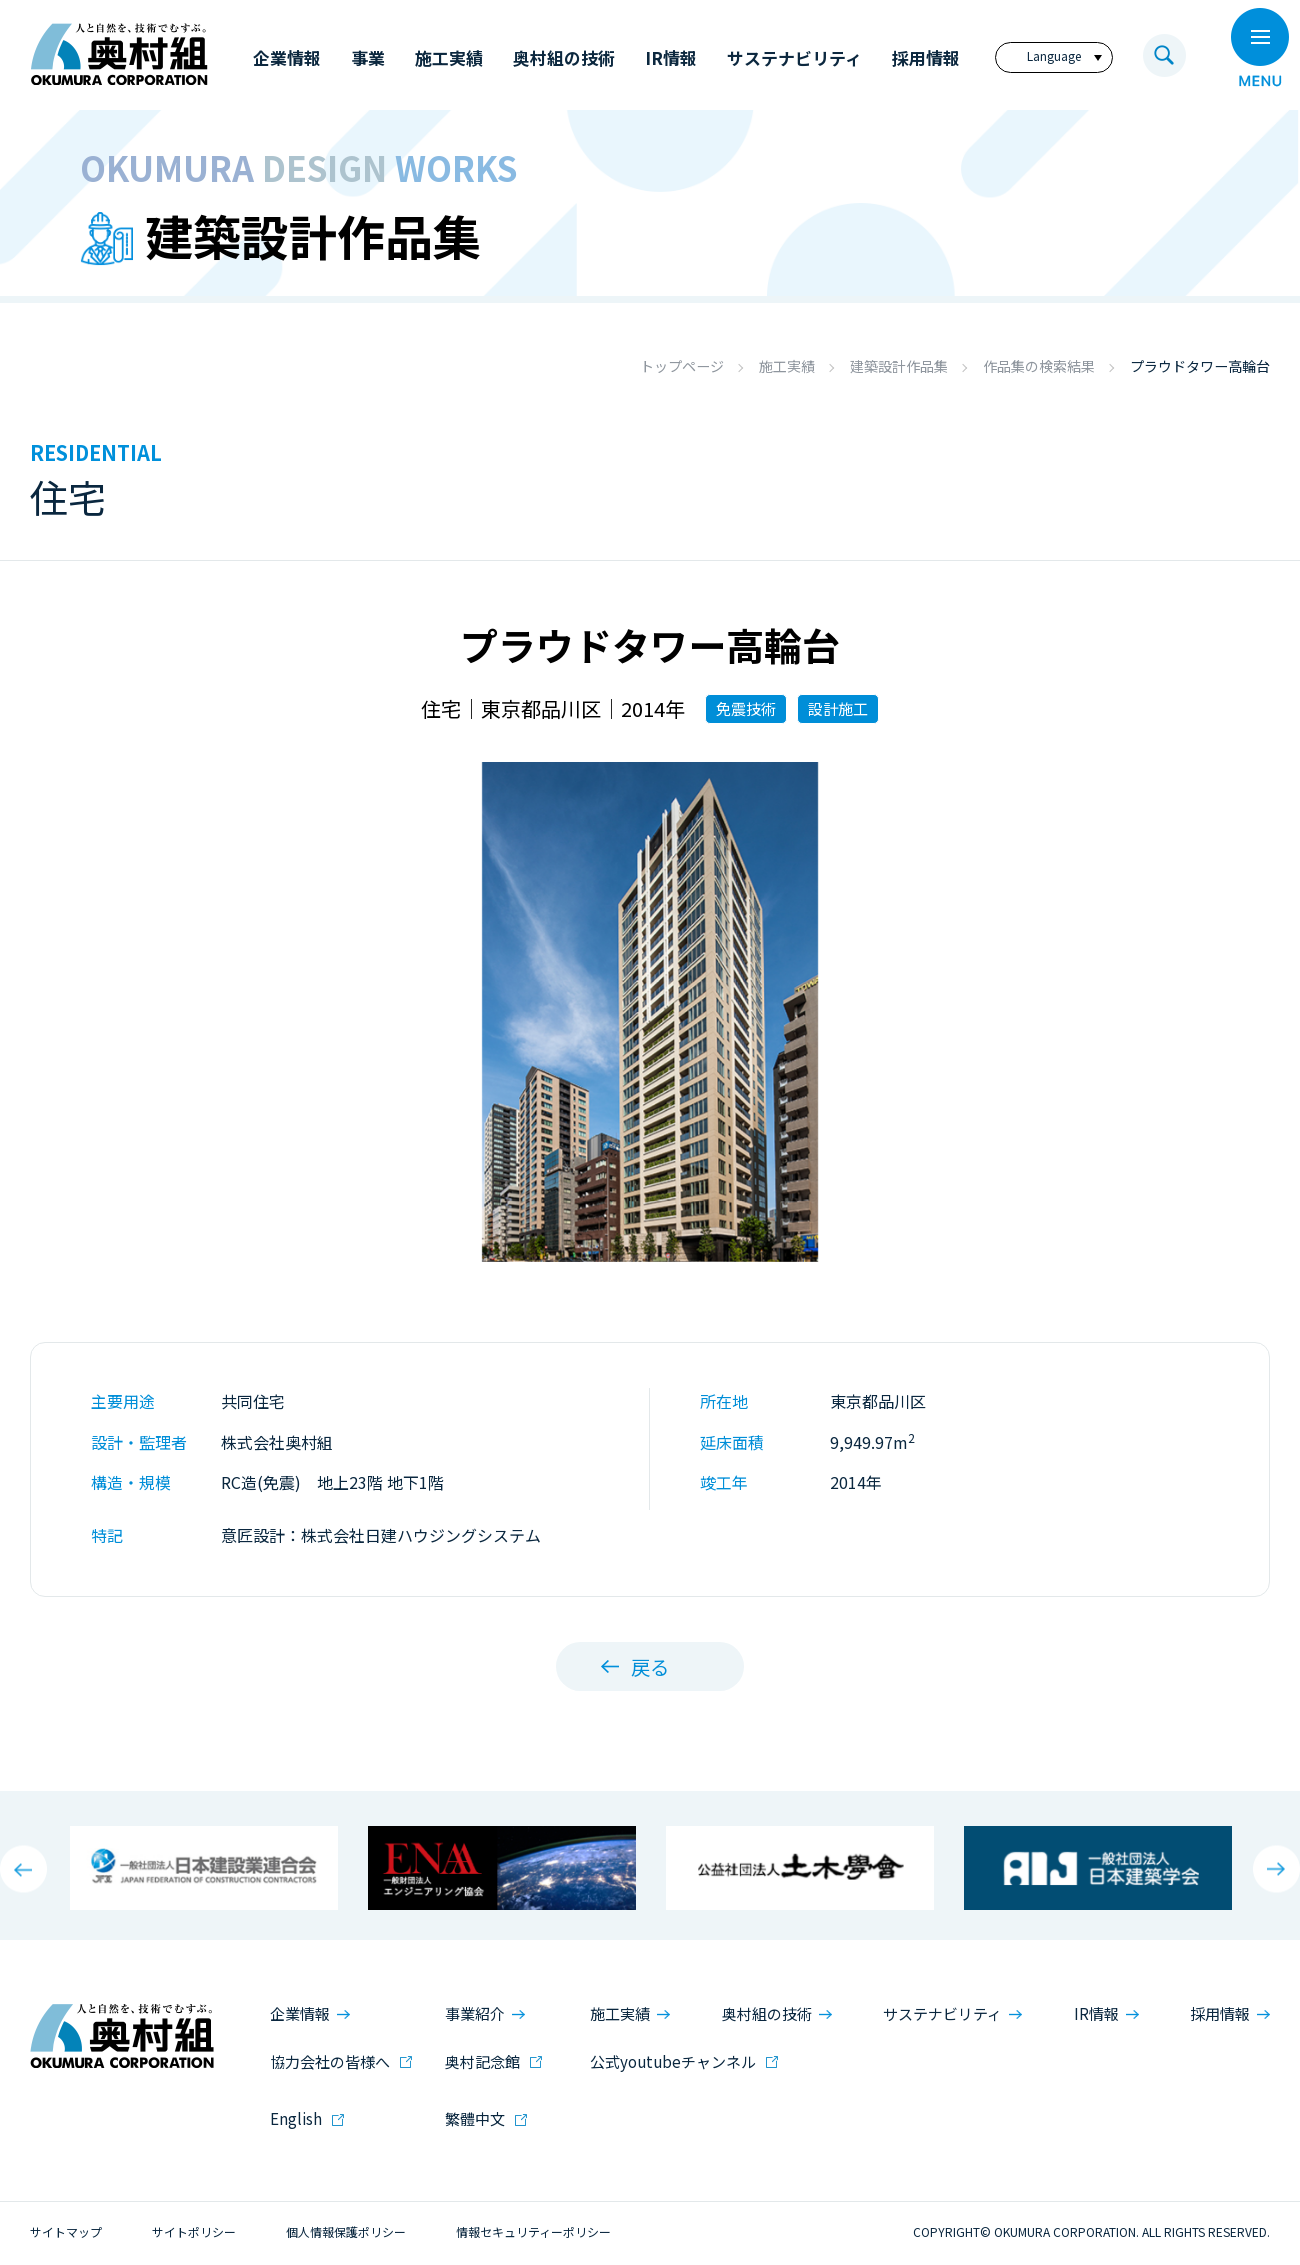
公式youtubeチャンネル (673, 2060)
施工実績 (787, 366)
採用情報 (1220, 2012)
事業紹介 (475, 2012)
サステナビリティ (942, 2012)
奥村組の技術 (767, 2012)
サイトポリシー (194, 2230)
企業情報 (300, 2012)
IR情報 (1096, 2012)
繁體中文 (475, 2117)
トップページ (682, 366)
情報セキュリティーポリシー (533, 2230)
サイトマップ (66, 2230)
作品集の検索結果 (1039, 366)
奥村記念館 (482, 2060)
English (296, 2117)
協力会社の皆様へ (330, 2060)
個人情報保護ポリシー (346, 2230)
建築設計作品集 (899, 366)
